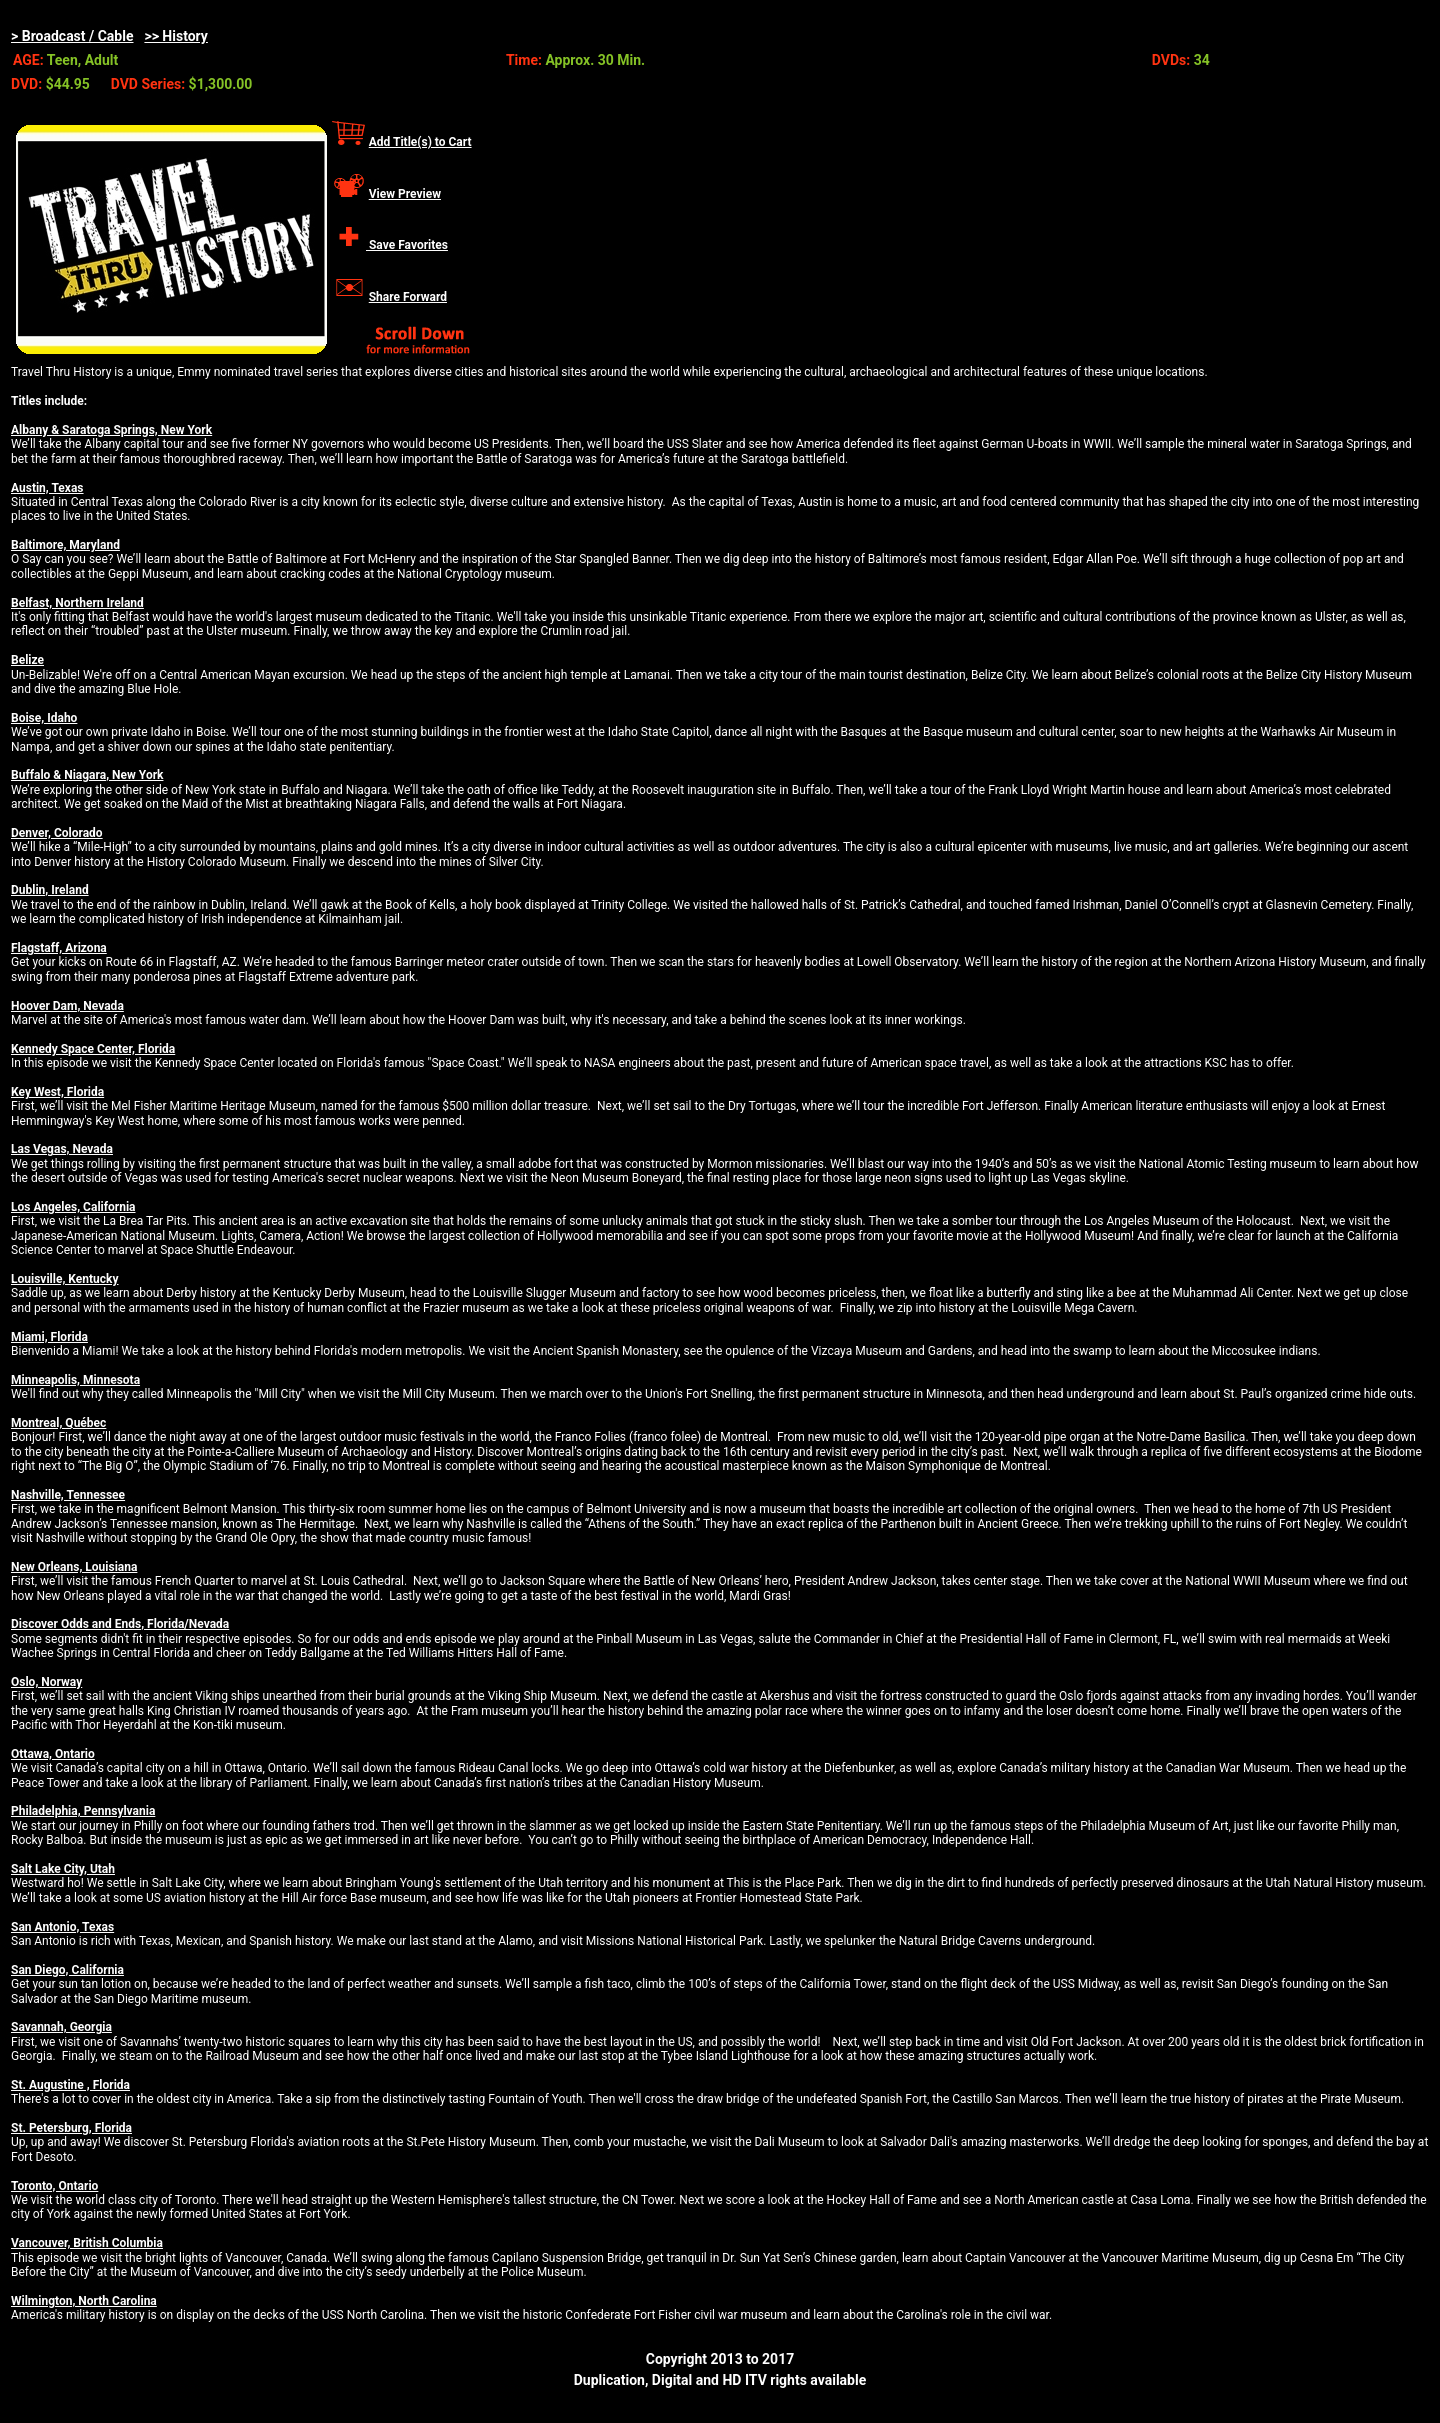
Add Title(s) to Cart (420, 142)
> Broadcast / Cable (72, 36)
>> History (175, 36)
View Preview (405, 194)
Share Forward (408, 297)
